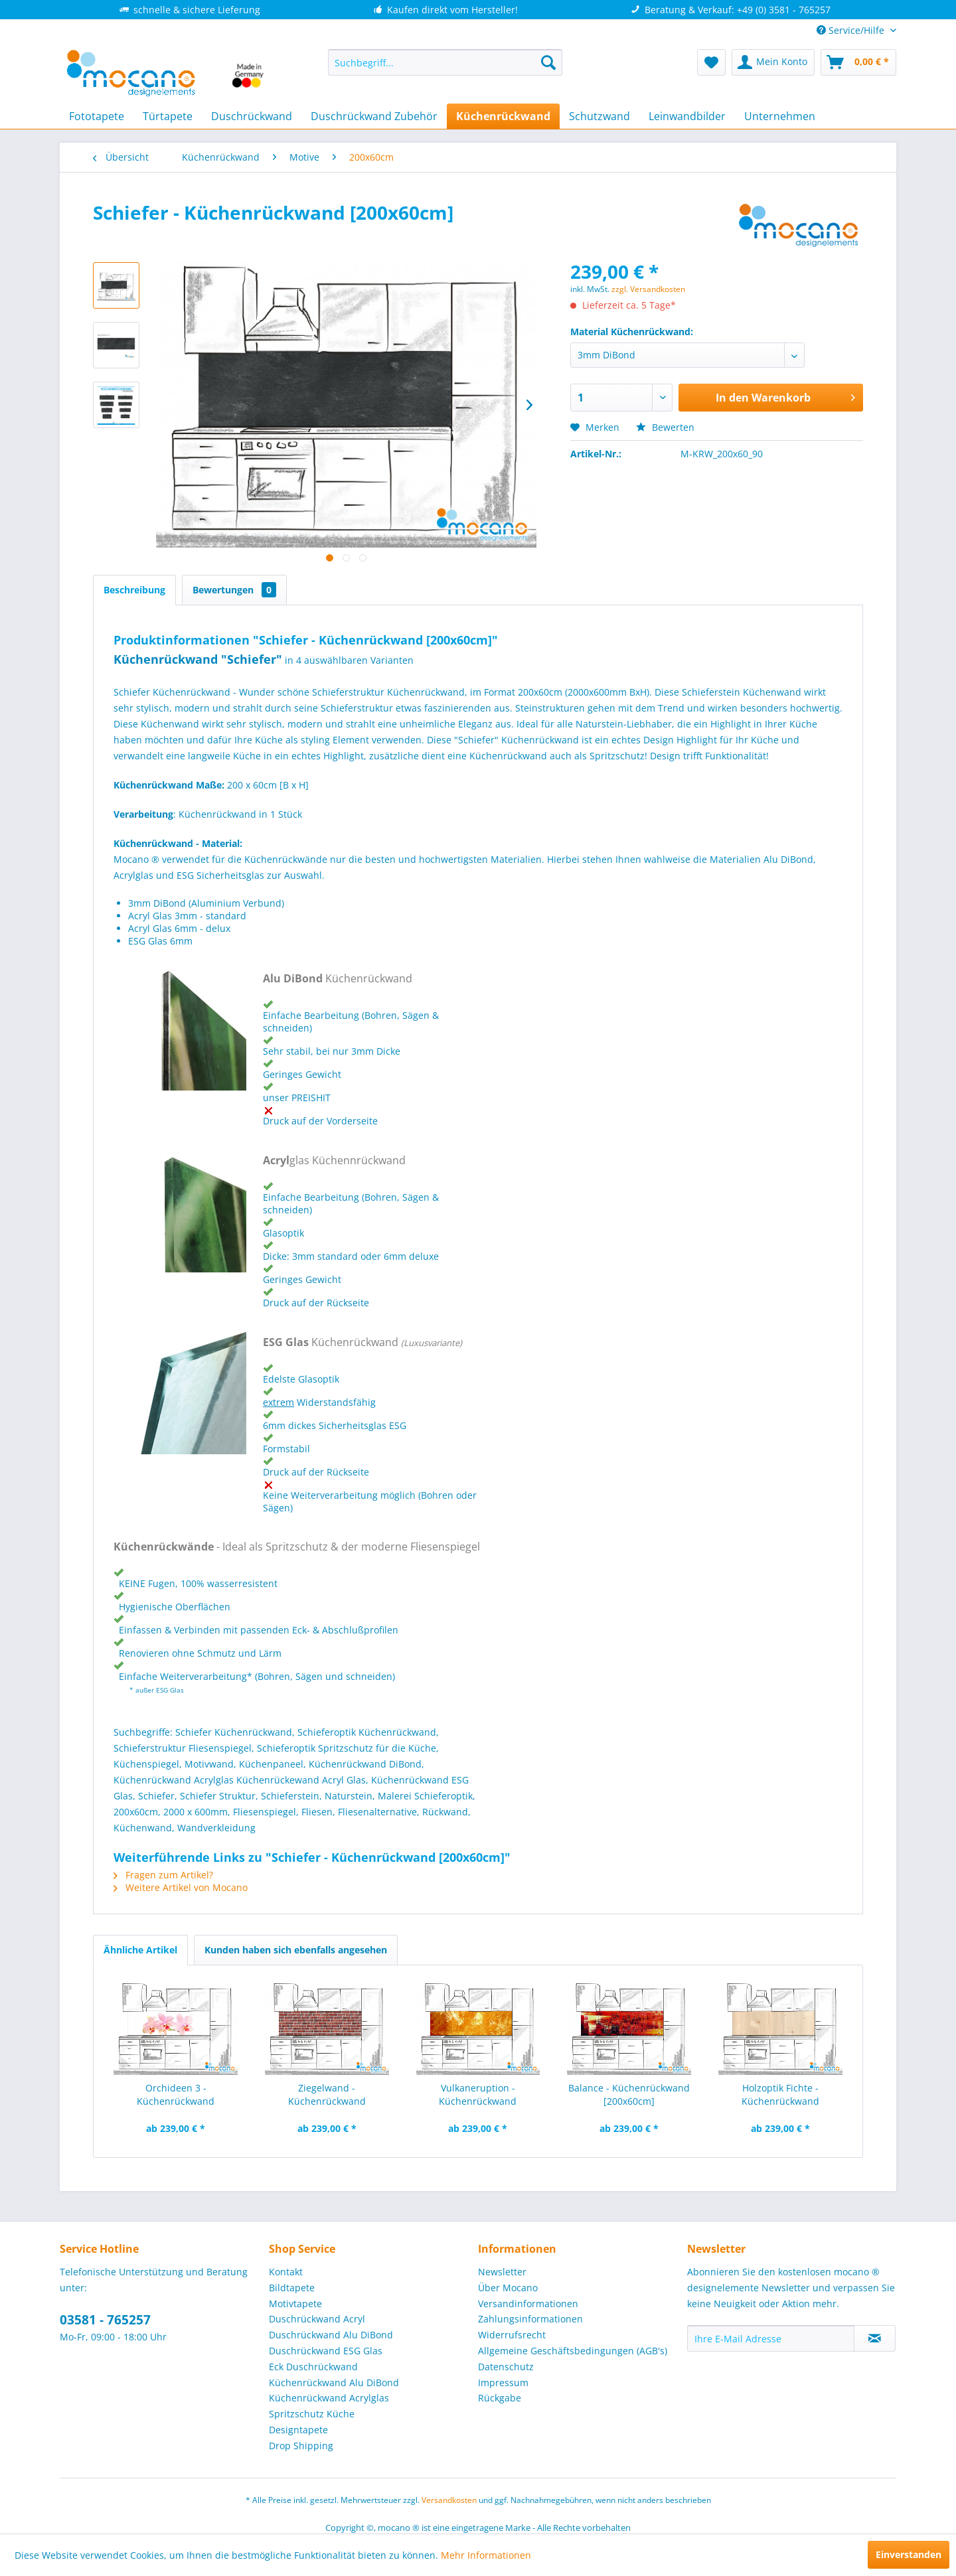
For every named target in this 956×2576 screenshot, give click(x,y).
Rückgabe (499, 2397)
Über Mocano (508, 2287)
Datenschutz (506, 2366)
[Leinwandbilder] (687, 116)
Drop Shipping (301, 2445)
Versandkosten (449, 2500)
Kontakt (286, 2271)
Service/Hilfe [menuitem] (852, 30)
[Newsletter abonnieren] (875, 2338)
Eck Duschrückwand (313, 2366)
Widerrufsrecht (512, 2334)
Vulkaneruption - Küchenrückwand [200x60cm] (478, 2095)
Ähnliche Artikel (140, 1949)
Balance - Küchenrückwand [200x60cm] (629, 2094)
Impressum (503, 2382)
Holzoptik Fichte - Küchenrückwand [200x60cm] (780, 2095)
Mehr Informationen (486, 2555)
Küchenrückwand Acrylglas (329, 2397)
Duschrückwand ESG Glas (325, 2350)
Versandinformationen (528, 2303)
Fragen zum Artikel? (163, 1874)
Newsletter (502, 2271)
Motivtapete (295, 2303)
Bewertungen (234, 589)
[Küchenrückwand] (503, 116)
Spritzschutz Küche (312, 2413)
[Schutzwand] (599, 116)
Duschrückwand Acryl (317, 2318)
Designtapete (298, 2429)
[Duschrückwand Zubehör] (374, 116)
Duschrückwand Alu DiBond (331, 2334)
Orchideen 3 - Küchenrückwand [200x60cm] (175, 2095)
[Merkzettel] (711, 62)
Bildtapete (292, 2287)
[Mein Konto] (773, 62)
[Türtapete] (167, 116)
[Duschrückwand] (251, 116)
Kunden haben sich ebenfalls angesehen (295, 1949)
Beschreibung (134, 589)
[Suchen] (548, 62)
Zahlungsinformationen (530, 2318)
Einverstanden (908, 2554)
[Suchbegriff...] (445, 62)
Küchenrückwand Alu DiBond (334, 2382)
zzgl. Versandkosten (648, 289)
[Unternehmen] (780, 116)
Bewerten (665, 427)
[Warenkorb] (858, 62)
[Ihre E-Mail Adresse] (770, 2338)
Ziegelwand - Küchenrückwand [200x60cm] (327, 2095)
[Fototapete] (96, 116)
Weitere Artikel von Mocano (181, 1887)
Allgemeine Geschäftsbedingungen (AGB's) (572, 2350)
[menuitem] (445, 62)
